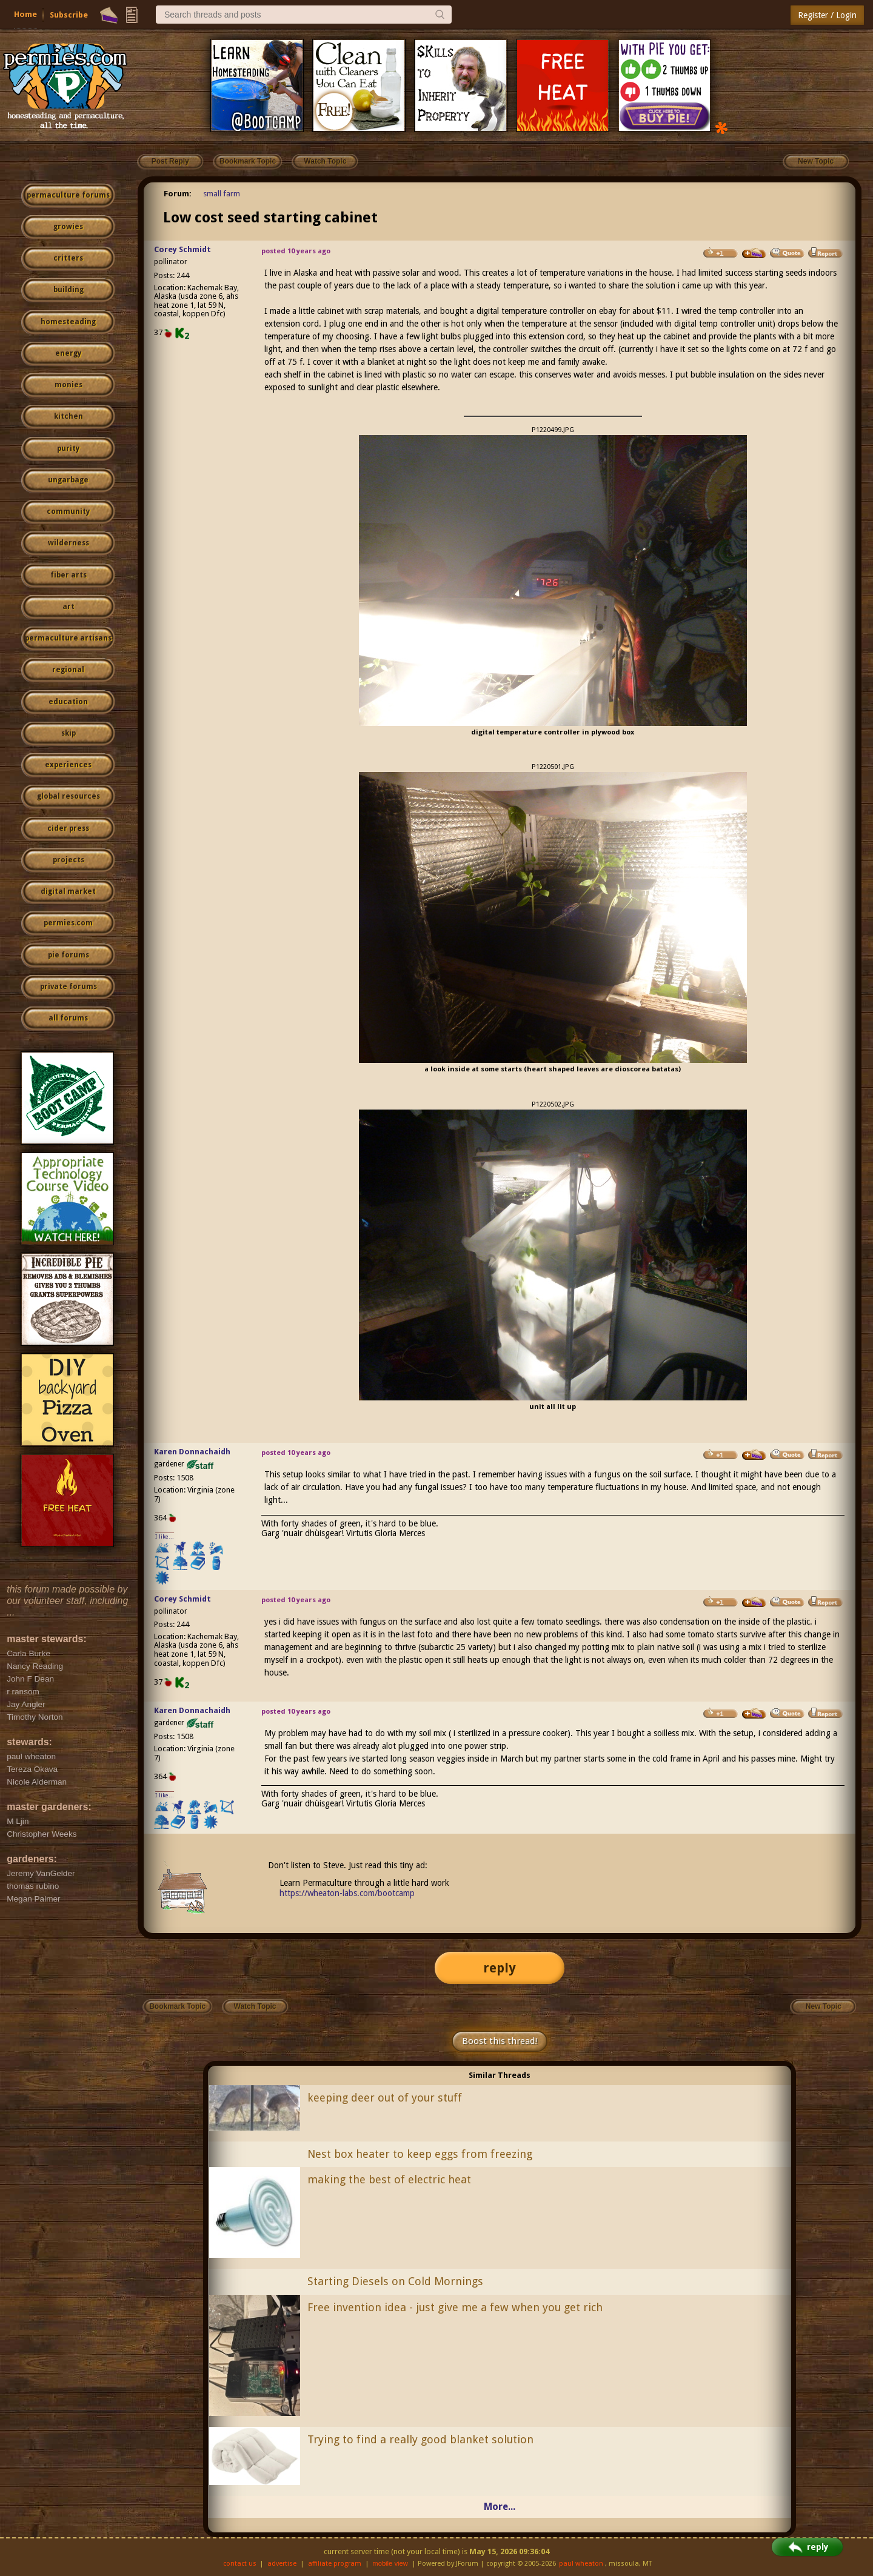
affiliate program (334, 2564)
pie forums (68, 955)
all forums (68, 1018)
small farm (221, 193)
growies (68, 226)
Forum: (178, 193)
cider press (68, 828)
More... (499, 2506)
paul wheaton (581, 2564)
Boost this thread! (499, 2040)
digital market (68, 891)
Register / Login (827, 15)
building (68, 289)
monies (68, 385)
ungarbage (68, 480)
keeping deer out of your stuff (384, 2097)
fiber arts (68, 575)
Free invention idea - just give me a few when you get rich (455, 2307)
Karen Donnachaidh (192, 1451)
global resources (68, 796)
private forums (68, 986)
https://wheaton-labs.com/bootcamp (347, 1893)
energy (68, 353)
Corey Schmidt (182, 249)
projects (68, 860)
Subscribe (69, 14)
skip (68, 733)
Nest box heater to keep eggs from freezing (419, 2154)
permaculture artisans (68, 638)
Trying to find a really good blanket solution (420, 2439)
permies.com (68, 923)
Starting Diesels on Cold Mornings (395, 2281)
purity (68, 448)
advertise (281, 2564)
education (68, 701)
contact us (239, 2564)
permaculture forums (68, 195)
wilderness (68, 543)
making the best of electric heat (389, 2179)
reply (499, 1967)
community (68, 511)
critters (68, 258)
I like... (164, 1536)
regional (68, 669)
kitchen (68, 416)
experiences (68, 764)
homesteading (68, 322)
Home (25, 14)
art (68, 606)
